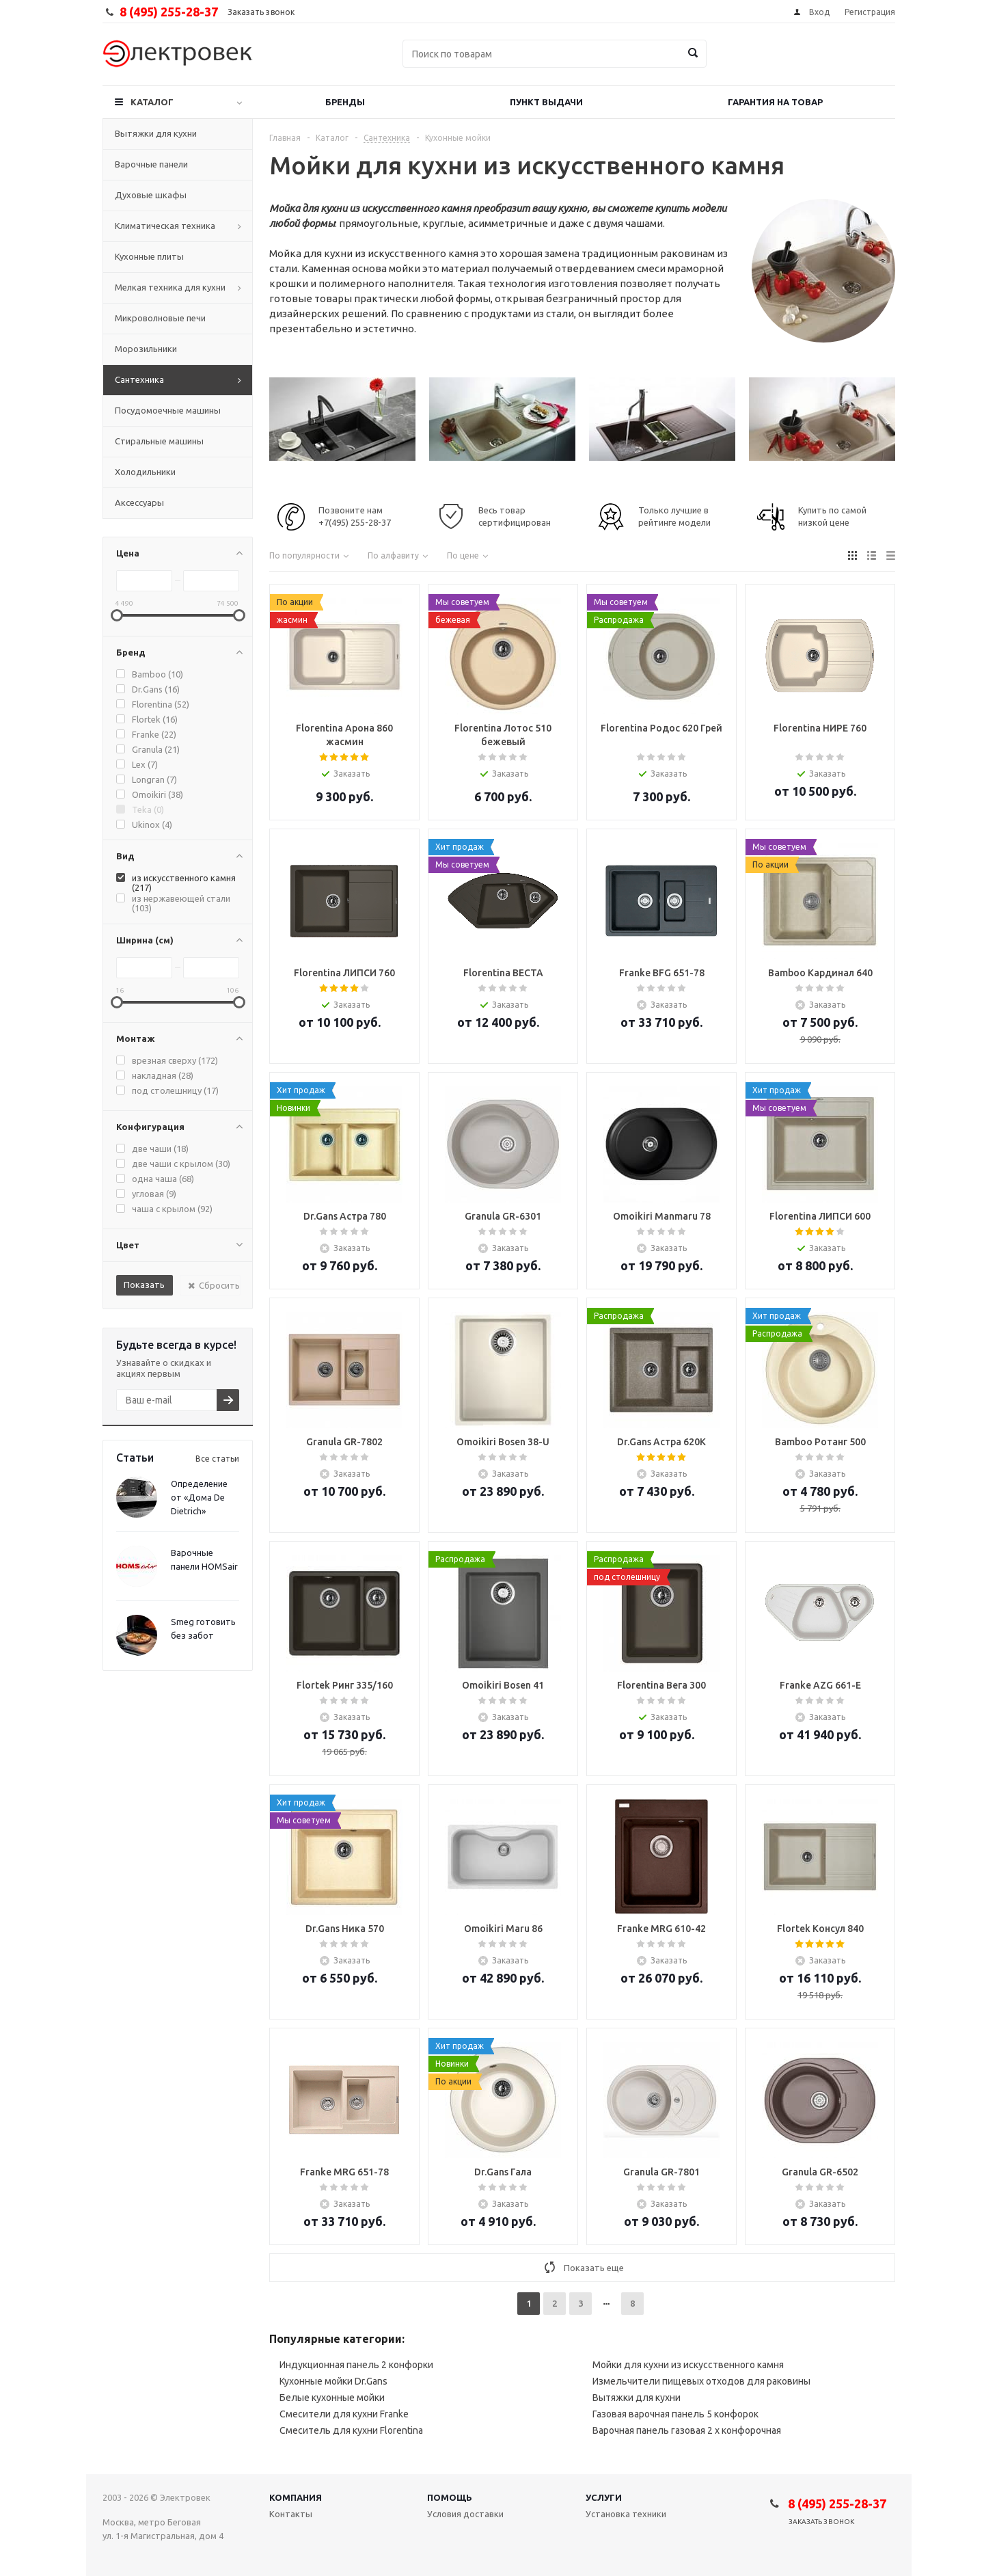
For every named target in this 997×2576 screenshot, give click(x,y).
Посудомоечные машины (168, 410)
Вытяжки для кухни (156, 133)
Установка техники (626, 2514)
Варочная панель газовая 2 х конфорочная (686, 2430)
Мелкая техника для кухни (170, 287)
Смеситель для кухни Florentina (351, 2430)
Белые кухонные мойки (332, 2397)
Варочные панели (151, 164)
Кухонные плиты (149, 256)
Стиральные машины (159, 441)
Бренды (345, 102)
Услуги (604, 2497)
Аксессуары (139, 502)
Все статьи (217, 1458)
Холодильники (145, 472)
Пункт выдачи (546, 102)
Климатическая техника (165, 225)
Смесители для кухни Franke (344, 2414)
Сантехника (139, 379)
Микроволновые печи (160, 318)
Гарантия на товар (775, 102)
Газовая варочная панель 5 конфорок (675, 2414)
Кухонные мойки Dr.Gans (333, 2381)
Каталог (152, 102)
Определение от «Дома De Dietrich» (199, 1497)
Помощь (449, 2497)
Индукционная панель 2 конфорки (356, 2364)
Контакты (290, 2514)
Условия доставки (465, 2514)
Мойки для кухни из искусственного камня (688, 2364)
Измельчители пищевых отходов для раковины (701, 2381)
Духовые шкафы (151, 195)
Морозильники (146, 348)
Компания (295, 2497)
